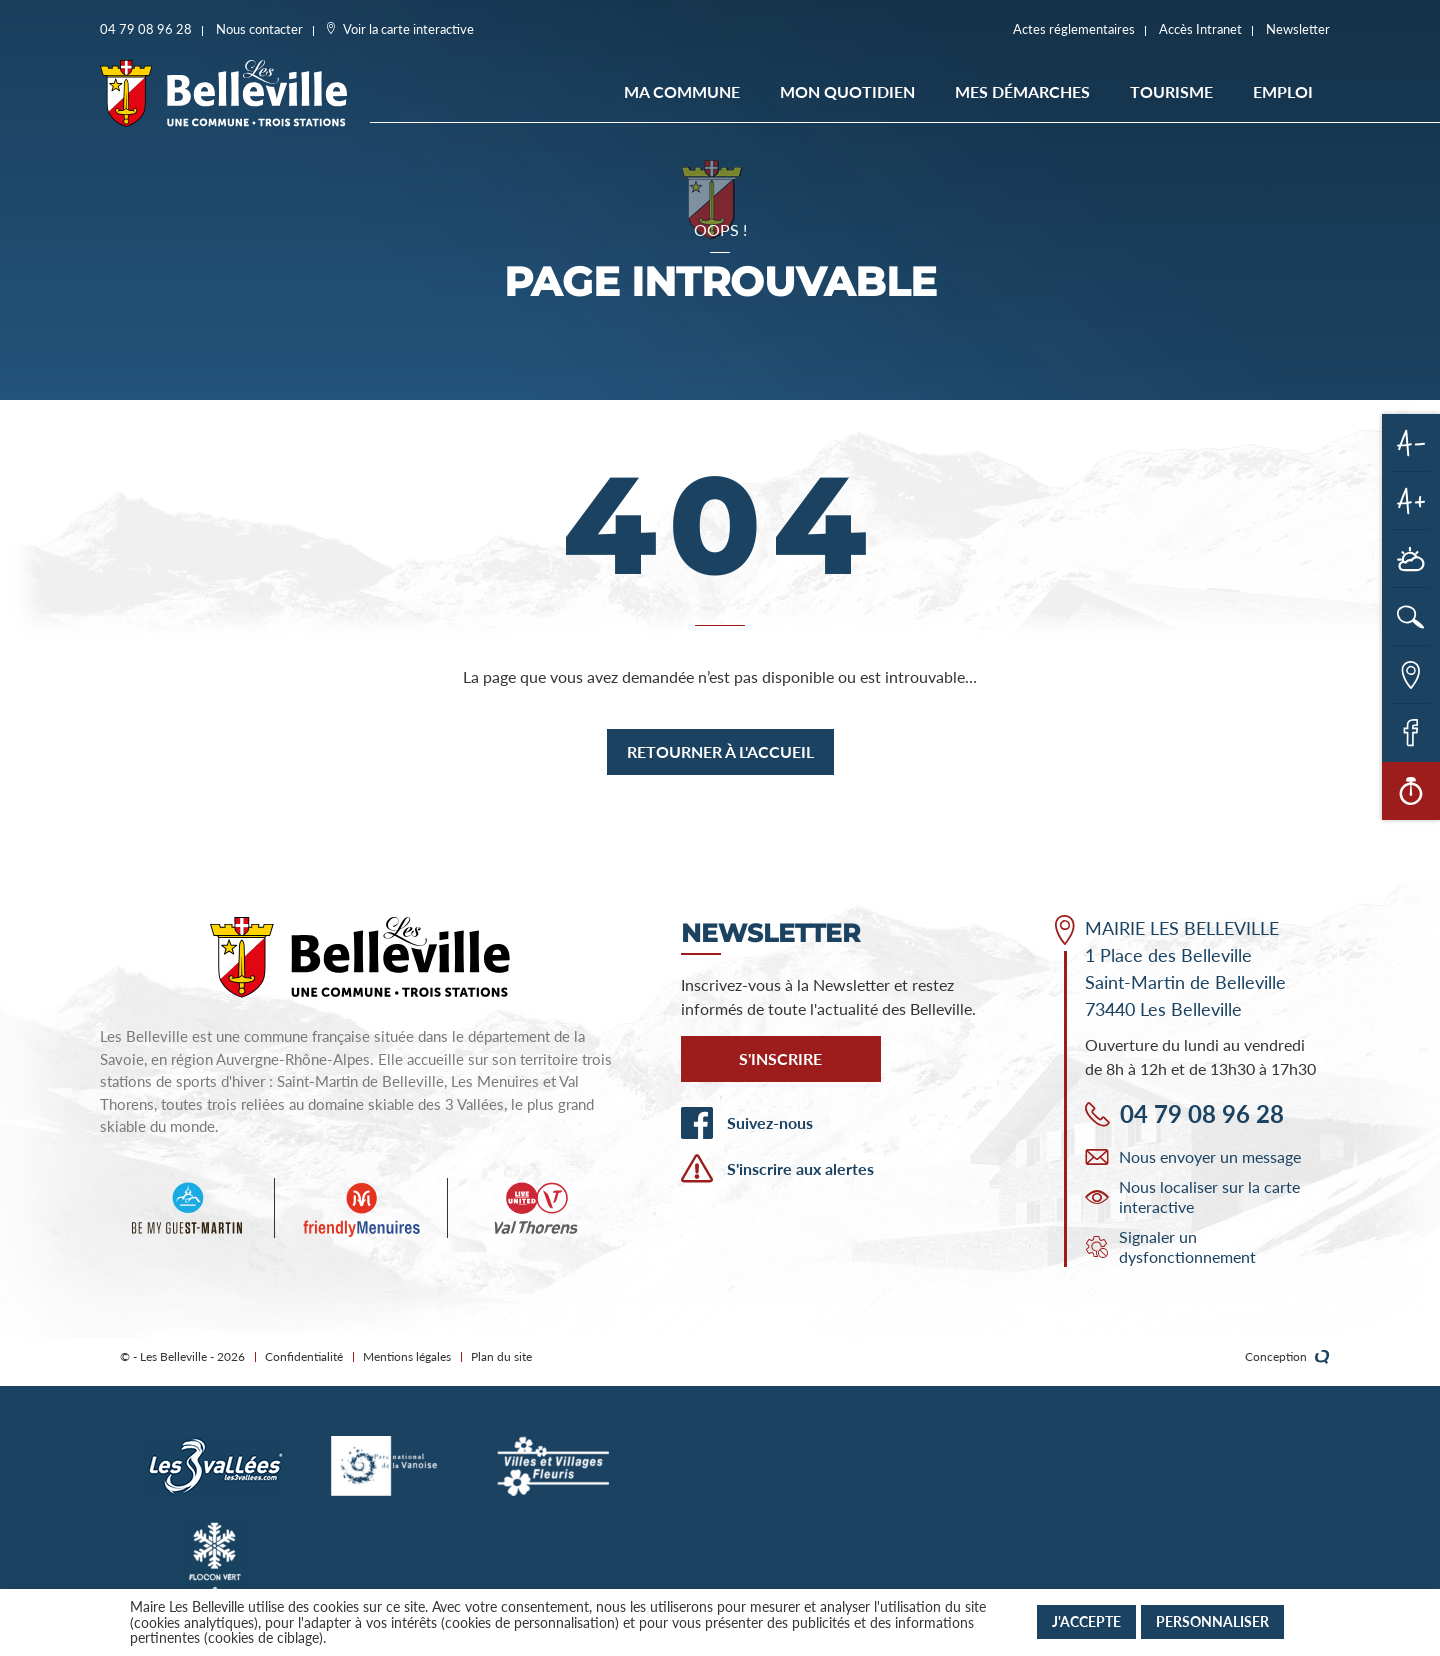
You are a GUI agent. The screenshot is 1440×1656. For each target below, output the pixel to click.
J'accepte (1086, 1621)
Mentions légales (407, 1356)
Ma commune (682, 91)
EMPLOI (1283, 91)
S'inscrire (780, 1058)
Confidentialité (304, 1356)
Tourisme (1171, 91)
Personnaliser (1212, 1621)
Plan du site (501, 1356)
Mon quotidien (847, 91)
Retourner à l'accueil (720, 751)
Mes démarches (1022, 91)
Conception (1287, 1357)
